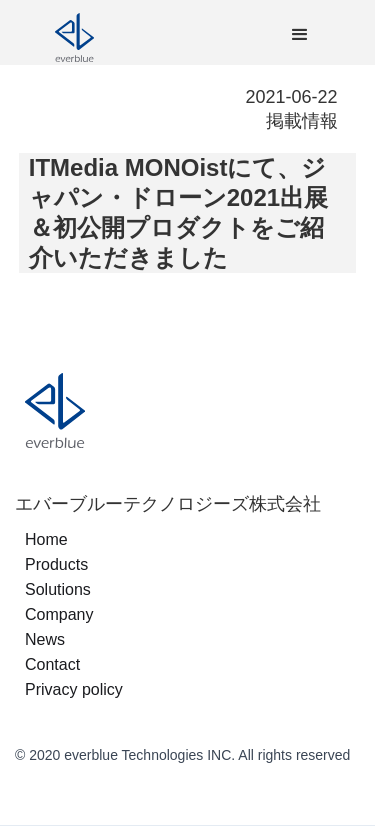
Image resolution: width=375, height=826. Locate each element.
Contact (52, 664)
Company (59, 614)
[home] (135, 35)
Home (46, 539)
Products (56, 564)
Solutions (58, 589)
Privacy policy (74, 689)
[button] (300, 35)
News (45, 639)
